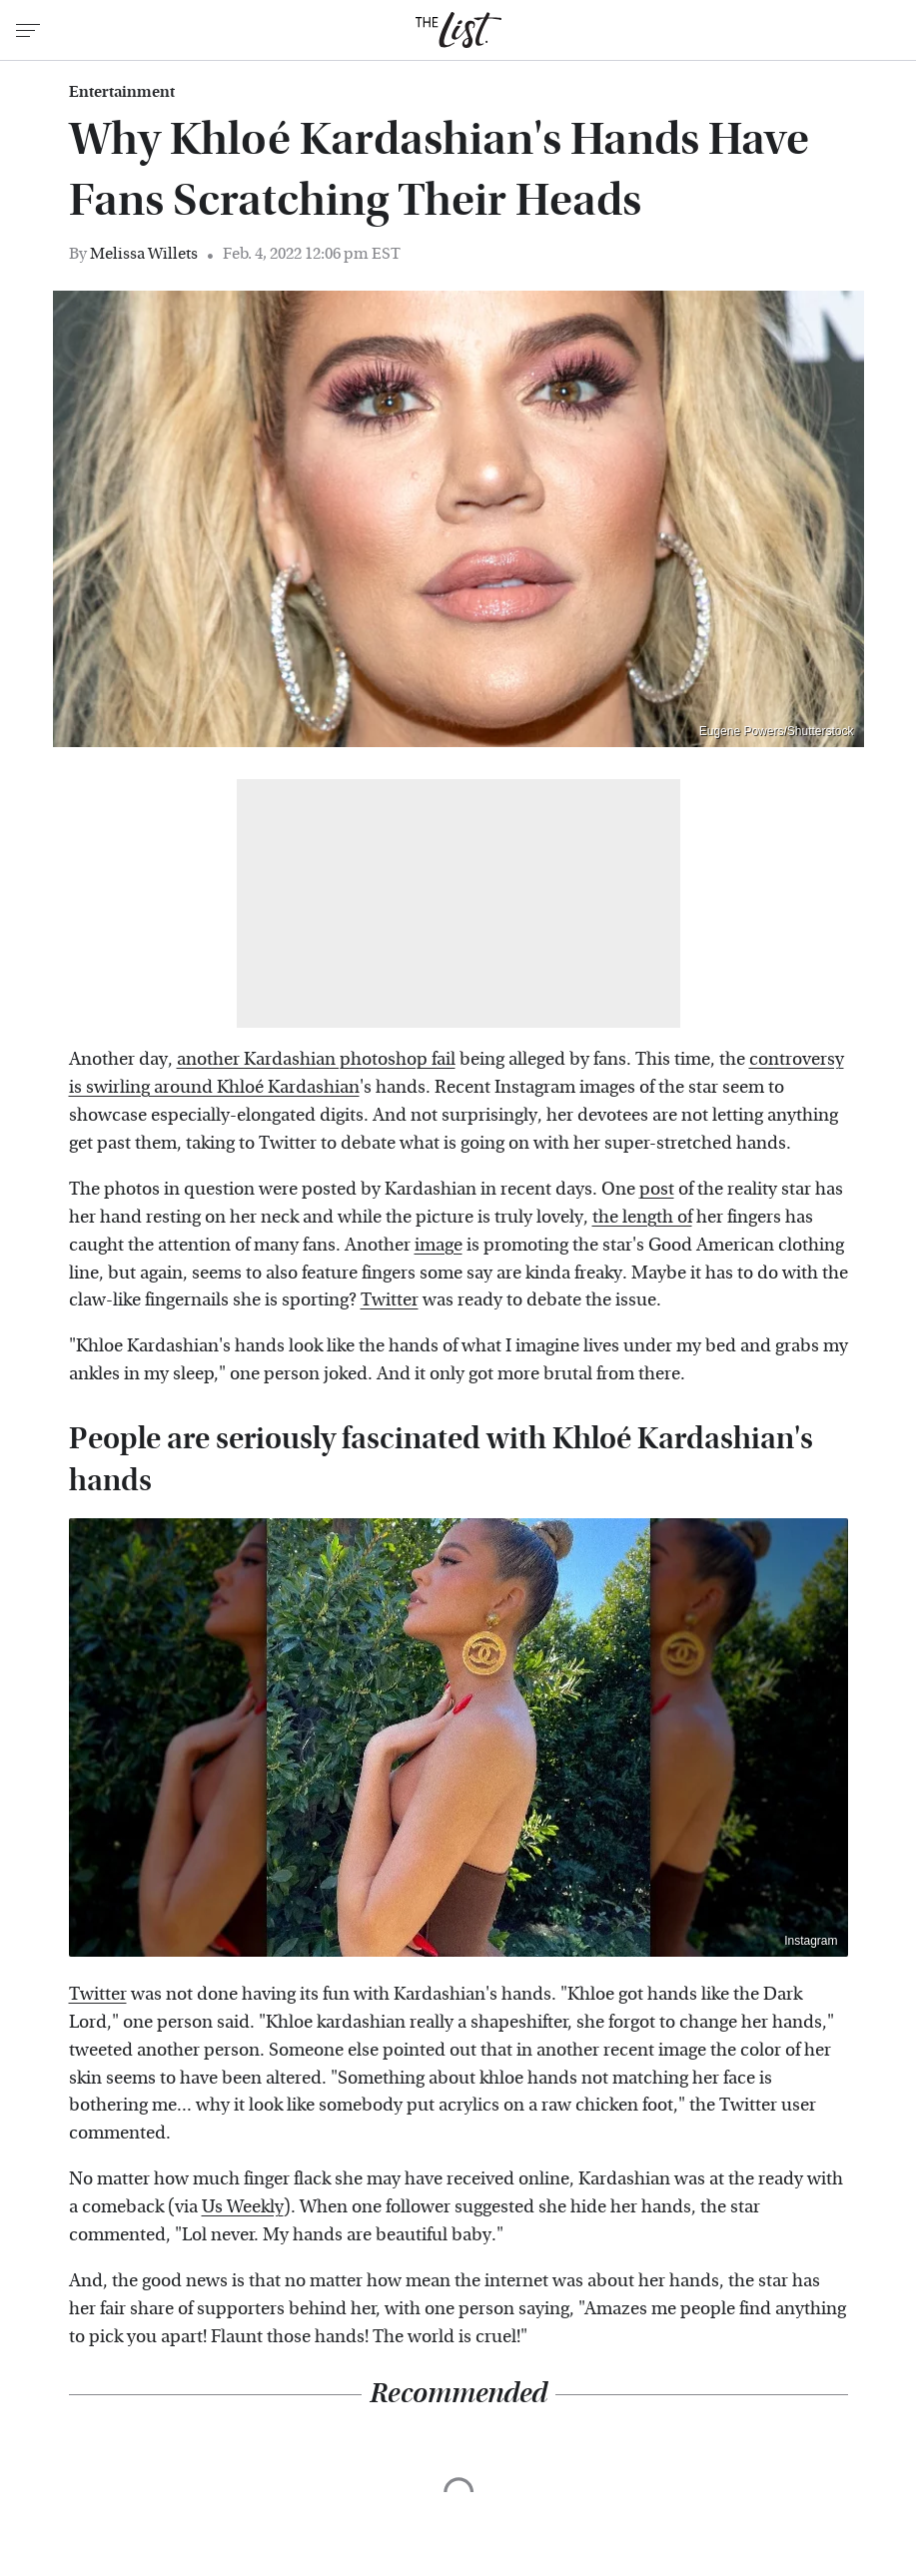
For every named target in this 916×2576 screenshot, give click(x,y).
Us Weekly (243, 2206)
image (438, 1245)
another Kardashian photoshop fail (316, 1059)
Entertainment (122, 92)
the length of (642, 1217)
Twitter (390, 1299)
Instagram (810, 1941)
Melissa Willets (144, 253)
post (656, 1189)
